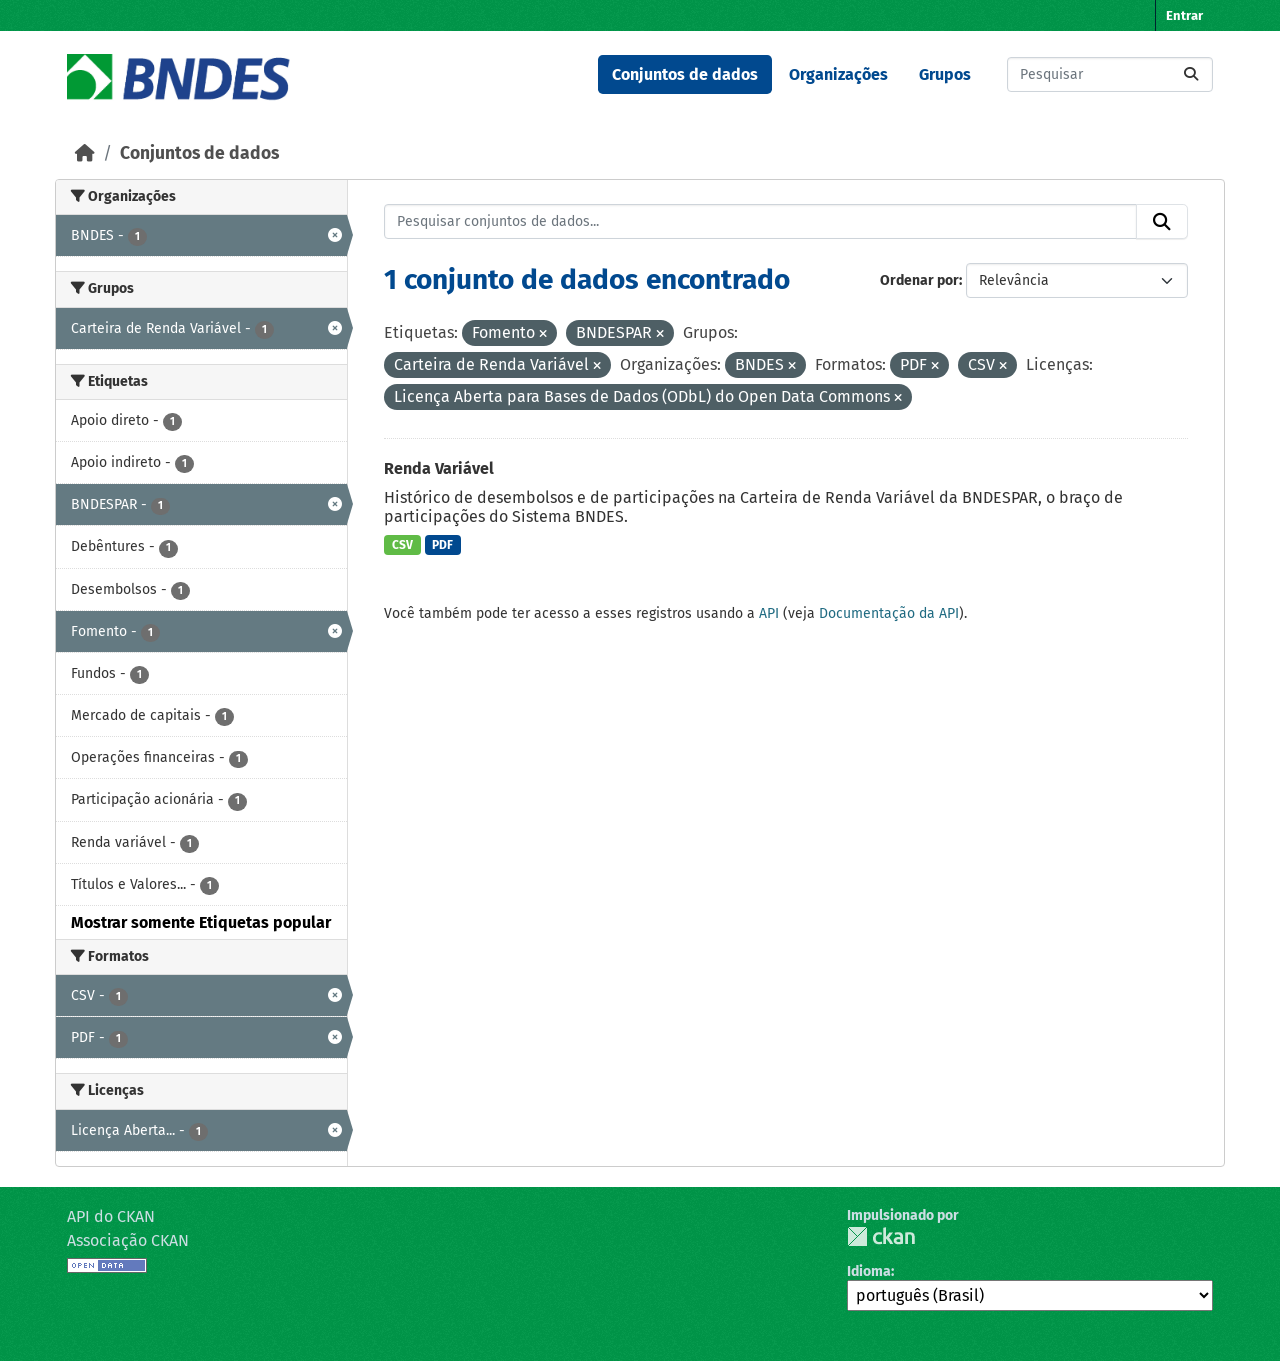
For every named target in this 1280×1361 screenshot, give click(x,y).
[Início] (85, 153)
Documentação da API (889, 613)
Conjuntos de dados (685, 74)
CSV (402, 545)
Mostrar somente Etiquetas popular (201, 922)
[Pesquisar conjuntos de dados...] (1110, 74)
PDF (442, 545)
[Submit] (1191, 74)
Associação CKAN (128, 1240)
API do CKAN (111, 1216)
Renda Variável (439, 468)
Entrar (1184, 15)
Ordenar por (919, 280)
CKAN (881, 1236)
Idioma (869, 1271)
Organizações (838, 74)
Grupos (945, 74)
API (769, 613)
